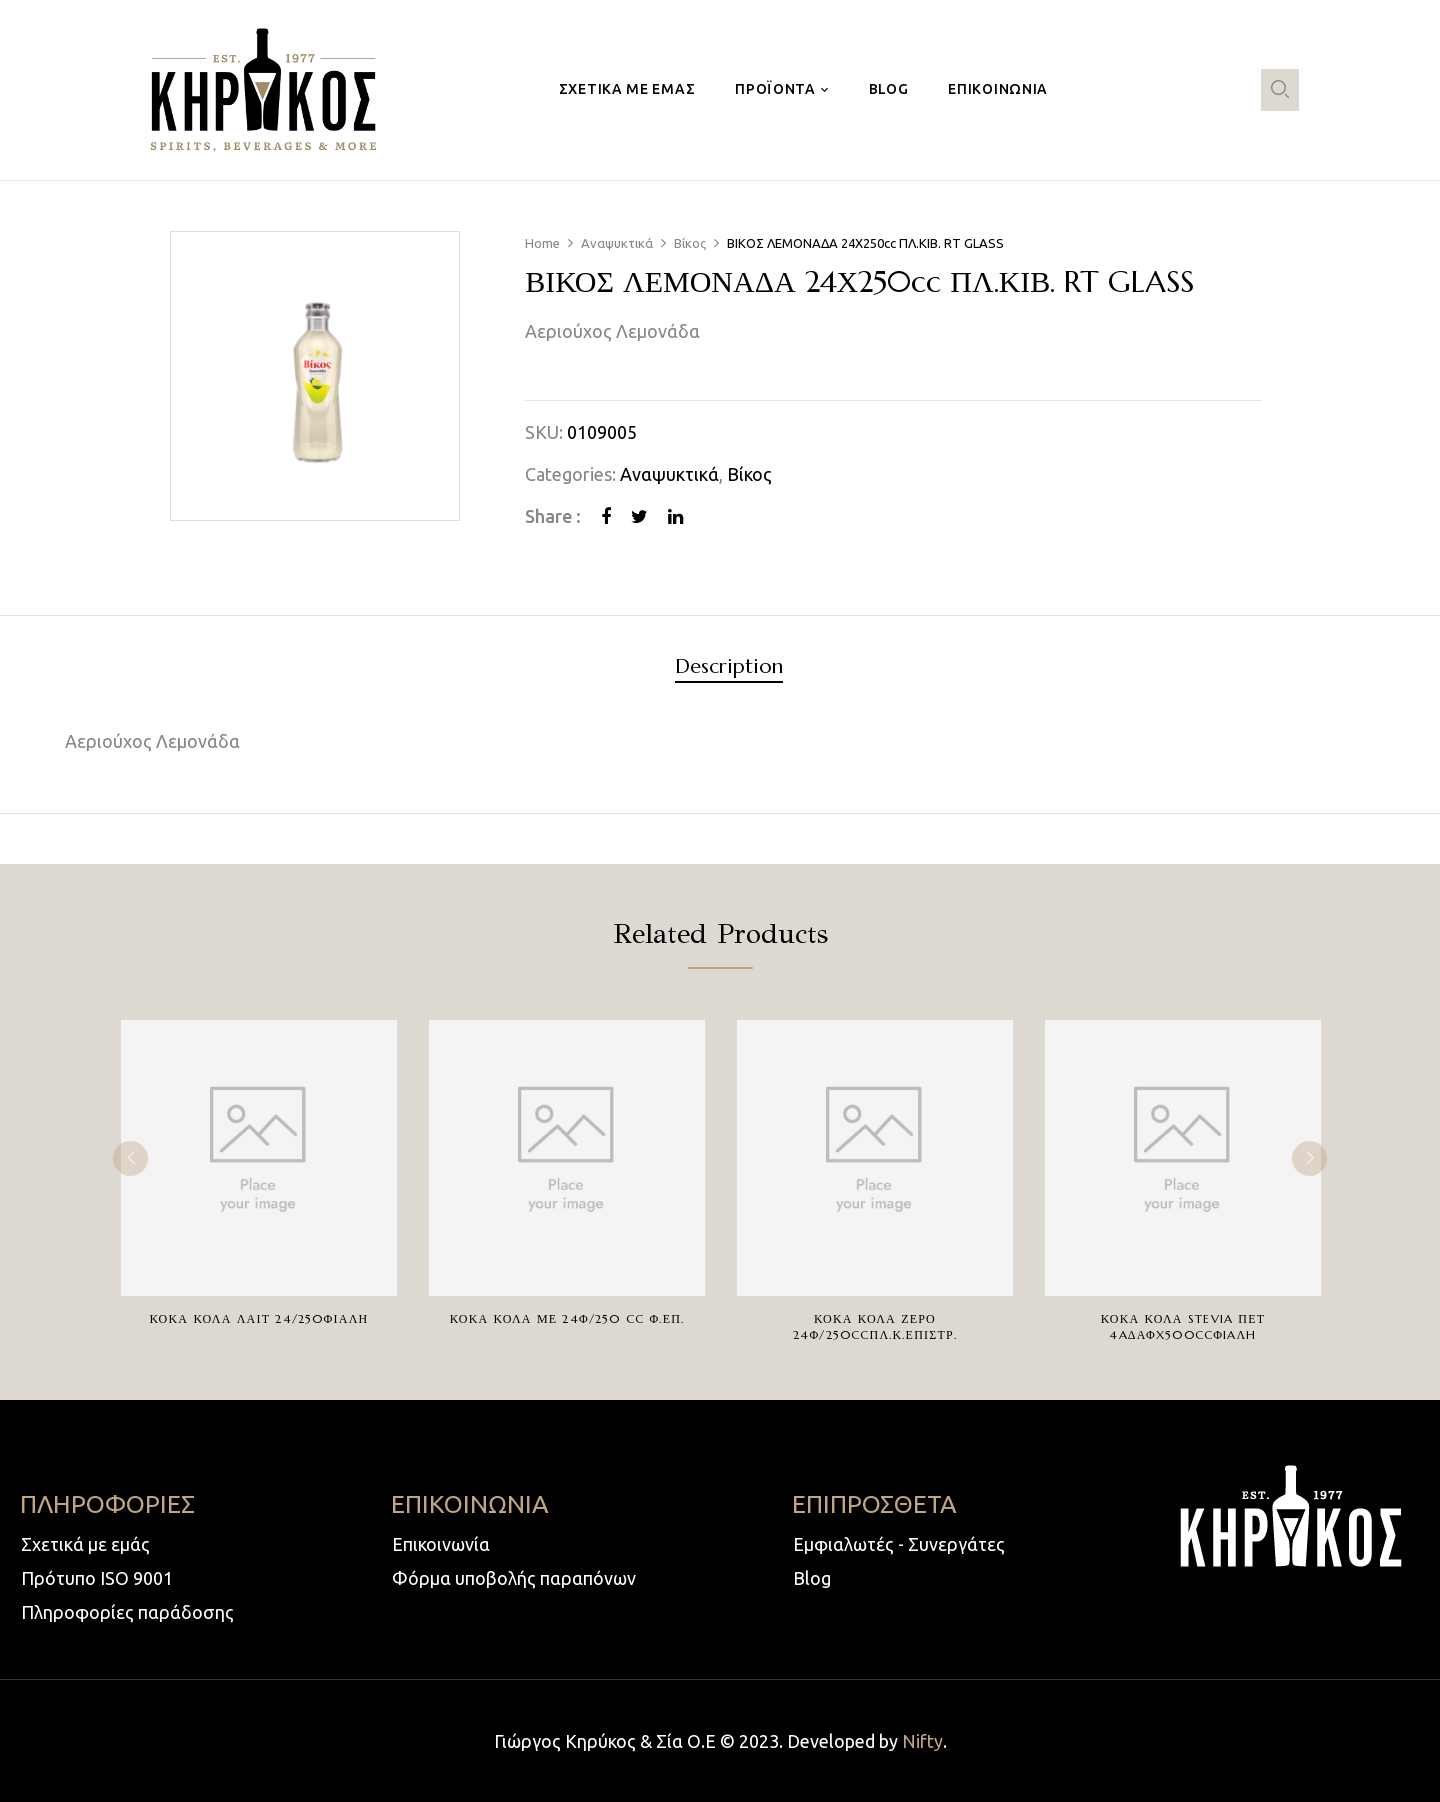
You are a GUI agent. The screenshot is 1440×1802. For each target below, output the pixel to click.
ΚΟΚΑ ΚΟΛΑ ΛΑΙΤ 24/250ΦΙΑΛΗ (259, 1318)
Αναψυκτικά (617, 243)
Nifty (922, 1741)
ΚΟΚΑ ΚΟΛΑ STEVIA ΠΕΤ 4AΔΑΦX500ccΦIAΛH (1183, 1326)
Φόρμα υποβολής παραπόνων (514, 1578)
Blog (812, 1578)
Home (542, 243)
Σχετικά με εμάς (85, 1544)
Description (729, 667)
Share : (553, 516)
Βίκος (690, 243)
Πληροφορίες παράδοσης (127, 1612)
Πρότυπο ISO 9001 (97, 1578)
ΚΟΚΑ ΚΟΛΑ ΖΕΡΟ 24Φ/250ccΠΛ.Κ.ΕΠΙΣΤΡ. (875, 1326)
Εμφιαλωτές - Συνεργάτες (899, 1544)
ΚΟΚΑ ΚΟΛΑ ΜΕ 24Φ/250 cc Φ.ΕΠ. (567, 1318)
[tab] (729, 669)
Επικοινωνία (441, 1544)
